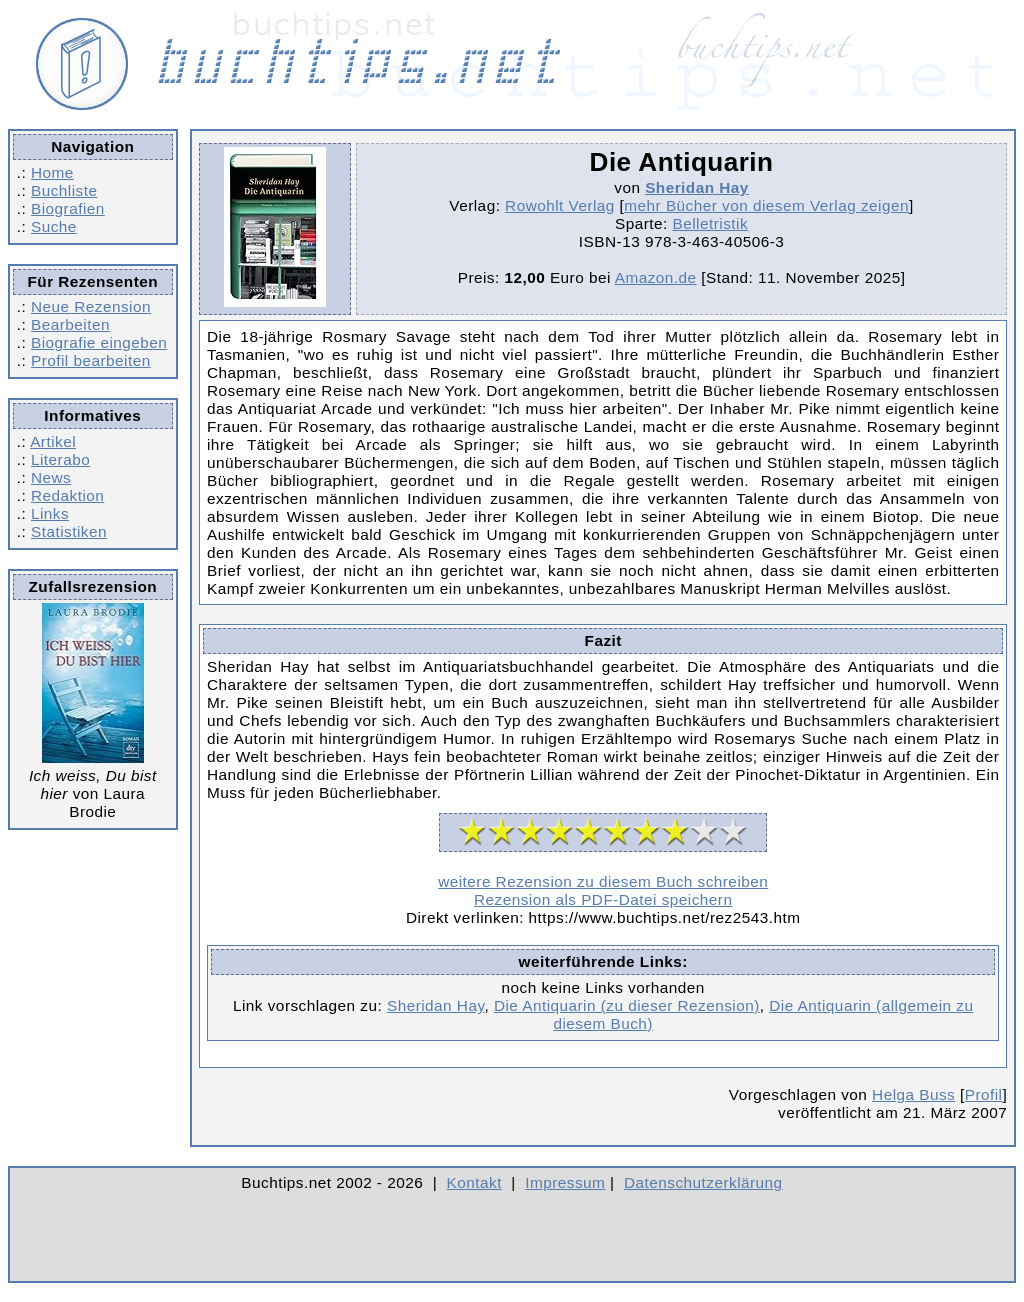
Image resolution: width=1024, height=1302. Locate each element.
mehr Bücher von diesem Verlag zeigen (766, 205)
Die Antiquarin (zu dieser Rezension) (627, 1005)
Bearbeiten (70, 324)
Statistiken (69, 531)
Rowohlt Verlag (560, 205)
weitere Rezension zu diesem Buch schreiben (603, 881)
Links (50, 513)
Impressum (565, 1182)
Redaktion (67, 495)
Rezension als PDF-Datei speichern (603, 899)
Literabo (60, 459)
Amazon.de (656, 277)
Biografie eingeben (99, 342)
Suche (54, 226)
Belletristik (711, 223)
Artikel (53, 441)
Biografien (68, 208)
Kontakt (474, 1182)
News (51, 477)
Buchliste (64, 190)
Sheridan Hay (697, 187)
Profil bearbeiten (91, 360)
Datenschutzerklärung (703, 1182)
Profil (984, 1094)
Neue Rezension (91, 306)
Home (52, 172)
